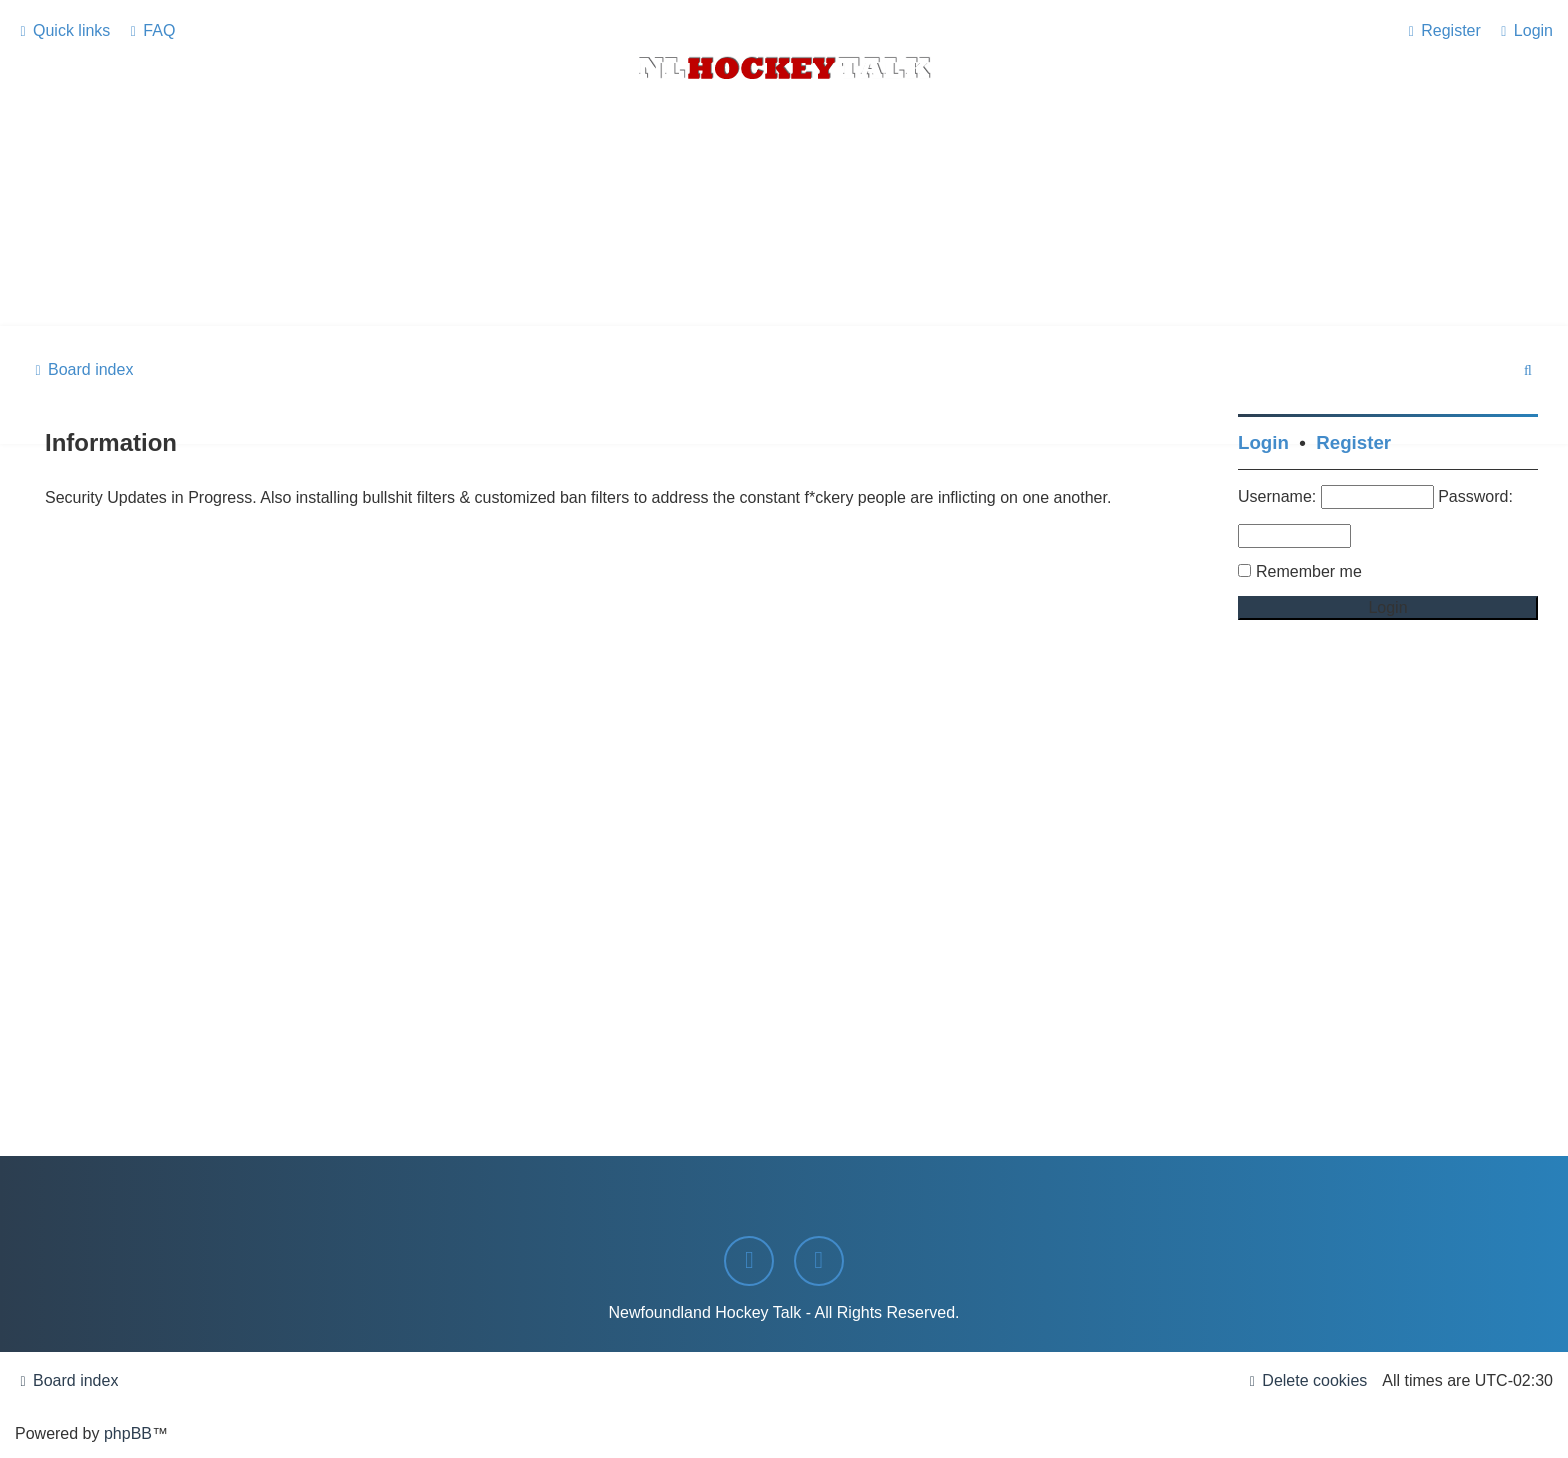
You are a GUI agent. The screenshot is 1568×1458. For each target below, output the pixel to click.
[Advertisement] (784, 271)
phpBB (128, 1433)
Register (1353, 442)
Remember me (1309, 571)
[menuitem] (150, 31)
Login (1263, 442)
